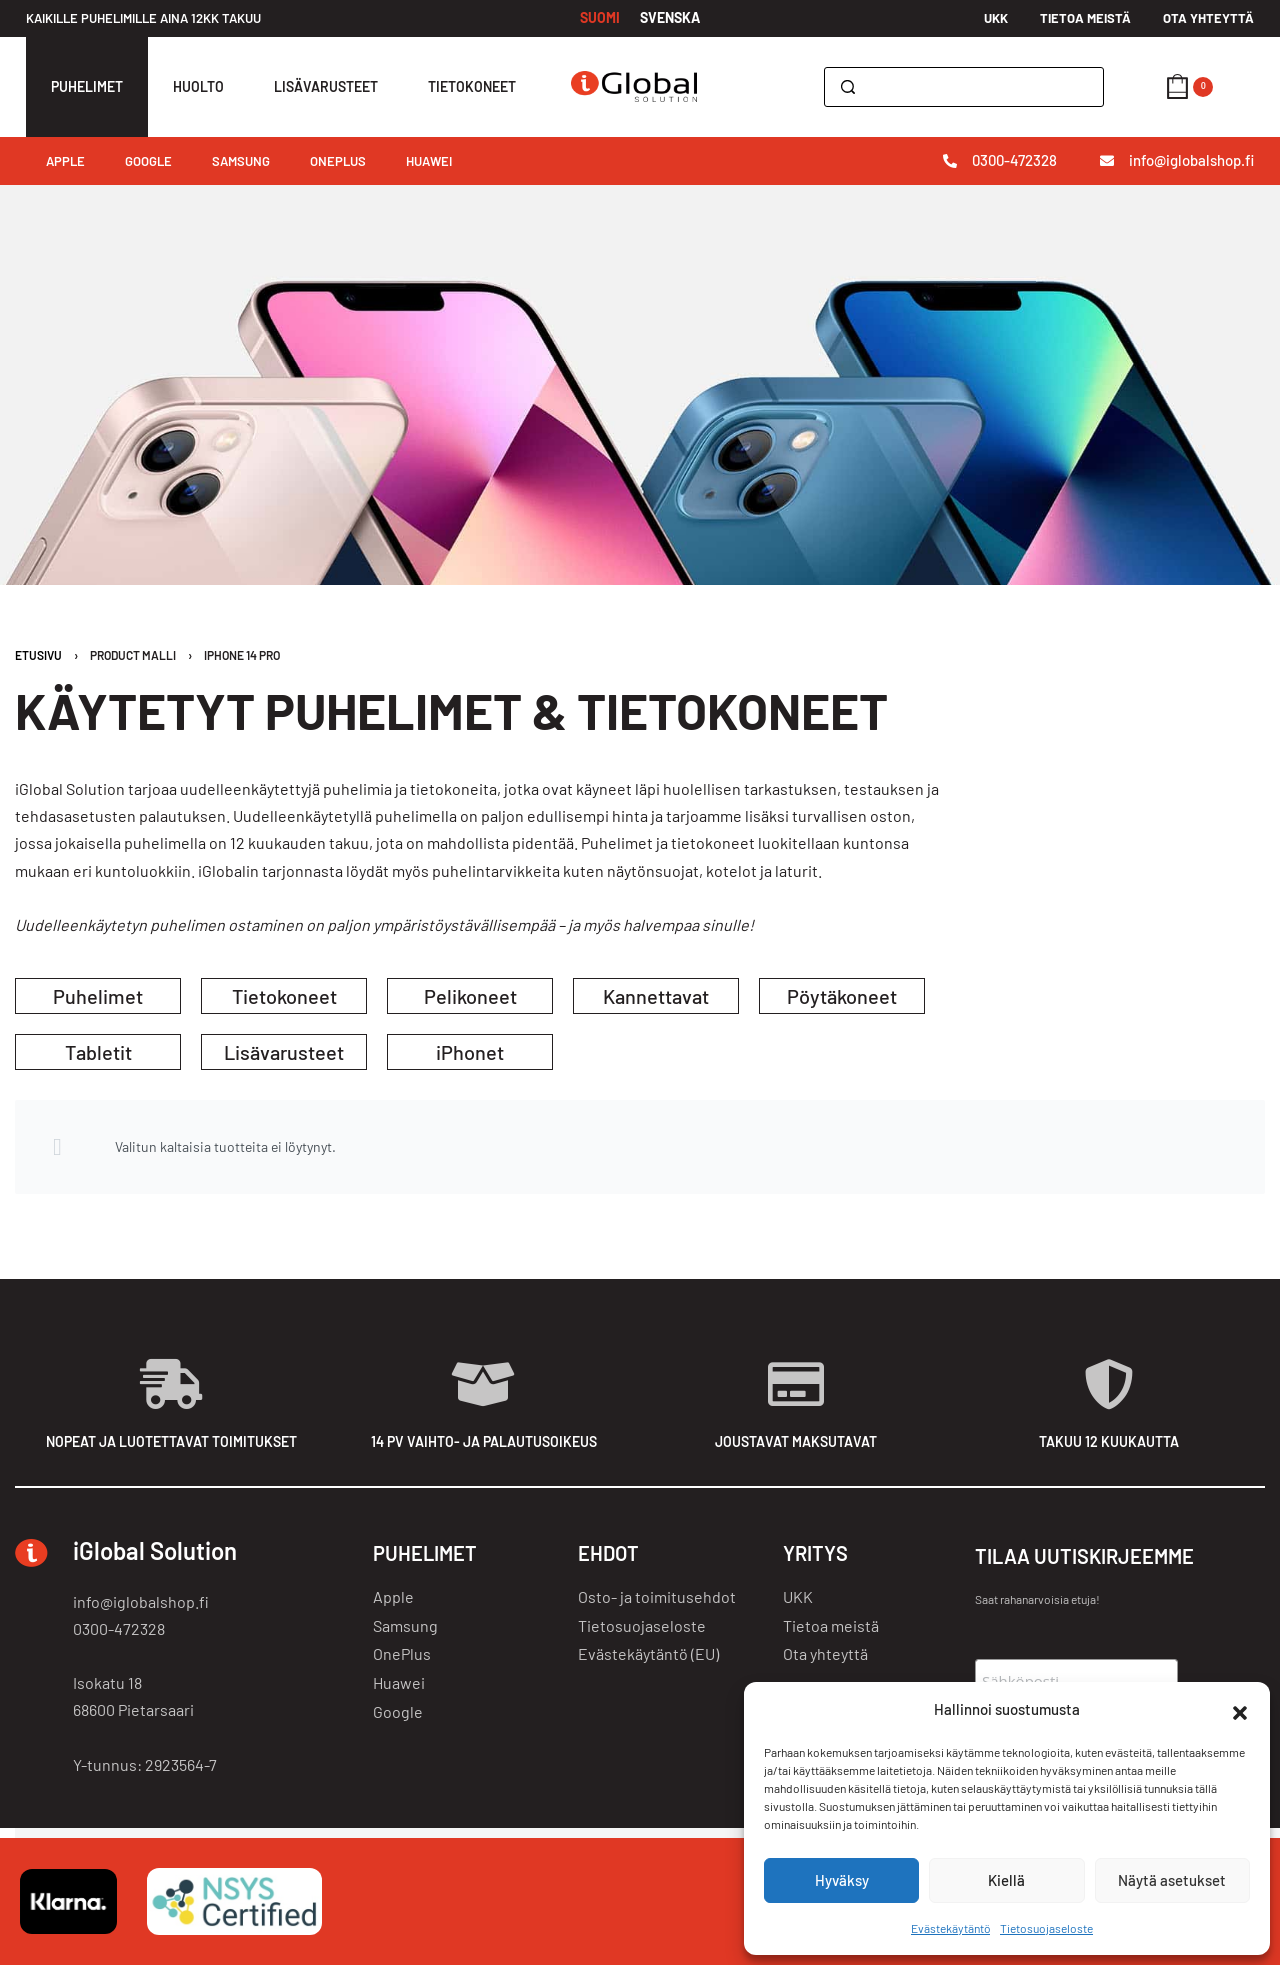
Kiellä (1006, 1880)
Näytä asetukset (1172, 1880)
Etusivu (38, 655)
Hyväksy (842, 1880)
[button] (1240, 1710)
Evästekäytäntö (950, 1928)
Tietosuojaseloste (1046, 1928)
